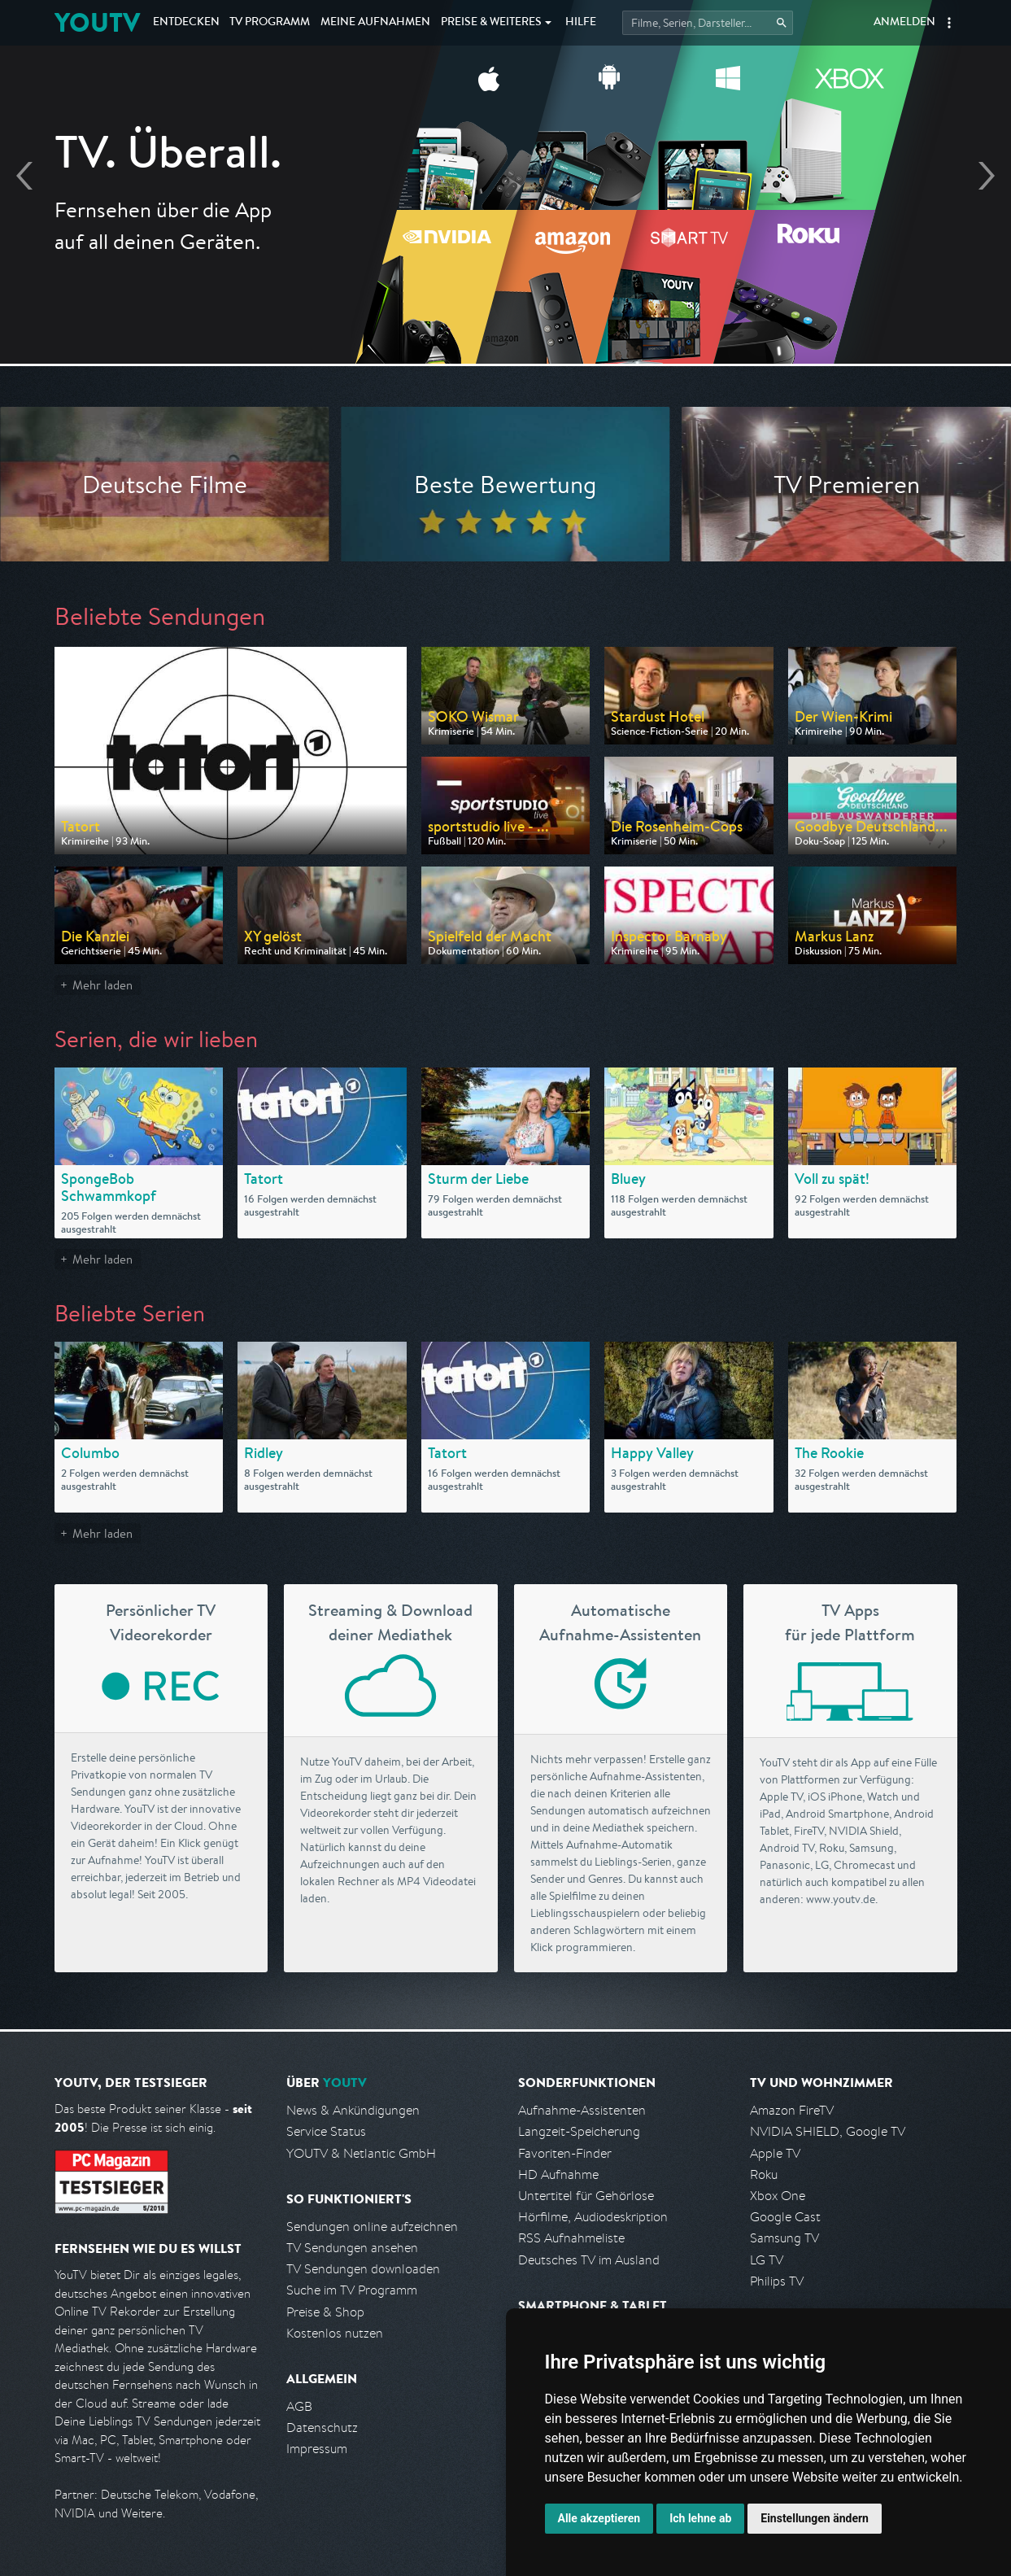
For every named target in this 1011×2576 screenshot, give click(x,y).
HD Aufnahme (558, 2174)
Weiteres (491, 22)
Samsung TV (784, 2237)
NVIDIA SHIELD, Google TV (827, 2131)
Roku (764, 2174)
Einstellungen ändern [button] (814, 2518)
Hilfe (580, 22)
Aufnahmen (375, 22)
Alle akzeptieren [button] (599, 2518)
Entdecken (186, 22)
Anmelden (904, 22)
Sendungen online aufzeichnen (372, 2226)
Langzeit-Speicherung (579, 2131)
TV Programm (269, 22)
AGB (299, 2406)
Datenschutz (322, 2427)
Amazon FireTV (792, 2110)
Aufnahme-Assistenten (582, 2110)
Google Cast (785, 2216)
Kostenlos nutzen (334, 2333)
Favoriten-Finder (565, 2153)
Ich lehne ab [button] (700, 2518)
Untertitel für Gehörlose (586, 2195)
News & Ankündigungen (353, 2110)
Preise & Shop (325, 2312)
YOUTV (97, 22)
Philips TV (777, 2281)
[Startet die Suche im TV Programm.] (707, 23)
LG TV (766, 2259)
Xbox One (777, 2195)
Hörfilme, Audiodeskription (593, 2216)
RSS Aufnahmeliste (571, 2237)
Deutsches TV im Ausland (589, 2259)
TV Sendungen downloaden (363, 2268)
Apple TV (775, 2153)
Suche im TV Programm (351, 2290)
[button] (949, 23)
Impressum (316, 2448)
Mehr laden (102, 985)
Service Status (326, 2131)
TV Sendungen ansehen (352, 2247)
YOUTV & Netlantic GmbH (361, 2153)
